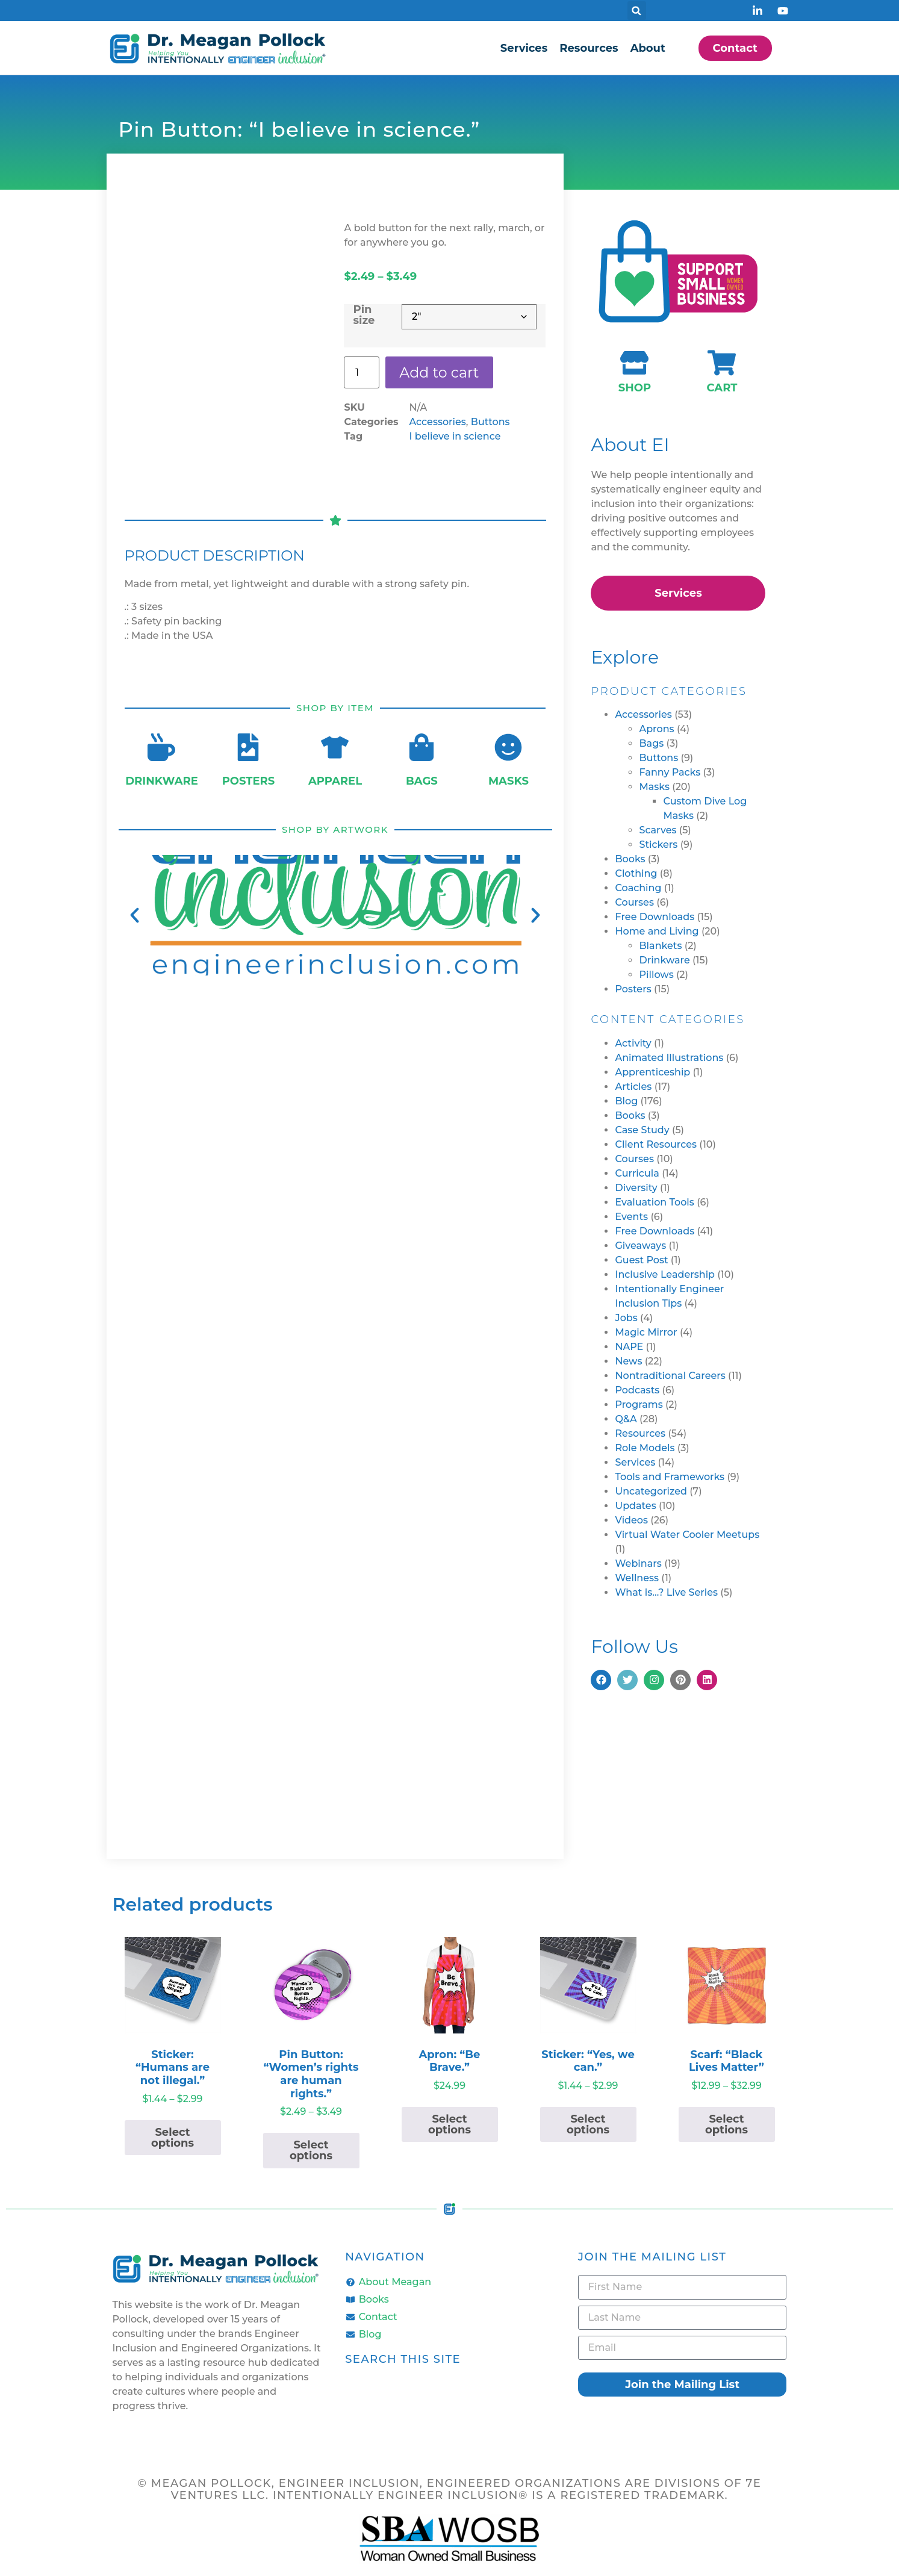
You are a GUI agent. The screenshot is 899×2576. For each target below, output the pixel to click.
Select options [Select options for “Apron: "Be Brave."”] (449, 2124)
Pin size (364, 315)
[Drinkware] (161, 747)
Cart (722, 387)
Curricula (637, 1173)
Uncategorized (650, 1491)
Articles (633, 1086)
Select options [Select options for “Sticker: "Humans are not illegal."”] (172, 2138)
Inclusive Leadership (665, 1274)
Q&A (625, 1419)
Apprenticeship (652, 1072)
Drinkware (161, 781)
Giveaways (640, 1245)
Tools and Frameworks (669, 1476)
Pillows (656, 974)
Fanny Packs (669, 772)
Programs (638, 1404)
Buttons (490, 422)
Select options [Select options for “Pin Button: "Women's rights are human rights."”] (311, 2150)
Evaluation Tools (654, 1202)
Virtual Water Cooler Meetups (687, 1534)
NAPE (629, 1346)
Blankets (660, 945)
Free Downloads (654, 916)
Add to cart (440, 372)
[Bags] (421, 747)
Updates (635, 1505)
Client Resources (656, 1144)
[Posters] (248, 747)
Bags (422, 781)
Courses (634, 902)
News (628, 1361)
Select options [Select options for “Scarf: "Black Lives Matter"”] (726, 2124)
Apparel (335, 781)
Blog (626, 1101)
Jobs (626, 1318)
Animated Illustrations (669, 1057)
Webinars (638, 1563)
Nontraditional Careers (670, 1375)
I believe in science (454, 437)
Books (630, 859)
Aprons (656, 729)
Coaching (638, 888)
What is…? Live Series (666, 1592)
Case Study (642, 1130)
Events (631, 1216)
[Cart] (722, 363)
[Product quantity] (361, 372)
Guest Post (641, 1260)
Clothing (636, 873)
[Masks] (508, 747)
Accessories (437, 422)
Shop (634, 387)
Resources (588, 48)
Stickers (658, 844)
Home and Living (656, 931)
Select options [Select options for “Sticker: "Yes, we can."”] (588, 2124)
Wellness (637, 1578)
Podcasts (637, 1390)
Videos (631, 1520)
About (647, 48)
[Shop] (634, 363)
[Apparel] (335, 747)
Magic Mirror (646, 1332)
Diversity (636, 1187)
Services (523, 48)
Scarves (657, 830)
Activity (633, 1043)
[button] (636, 10)
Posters (248, 781)
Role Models (644, 1448)
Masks (508, 781)
